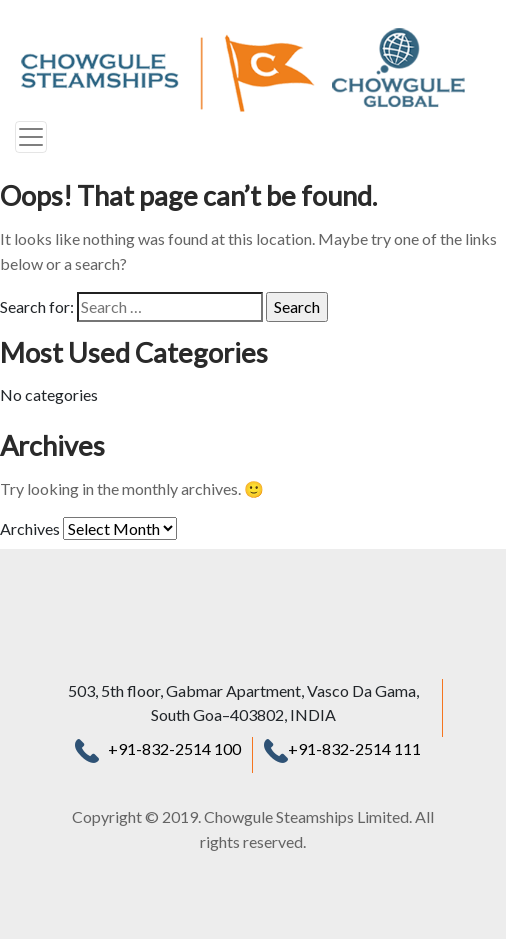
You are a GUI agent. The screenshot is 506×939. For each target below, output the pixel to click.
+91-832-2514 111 (342, 748)
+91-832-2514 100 (174, 748)
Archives (30, 528)
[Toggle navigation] (31, 137)
